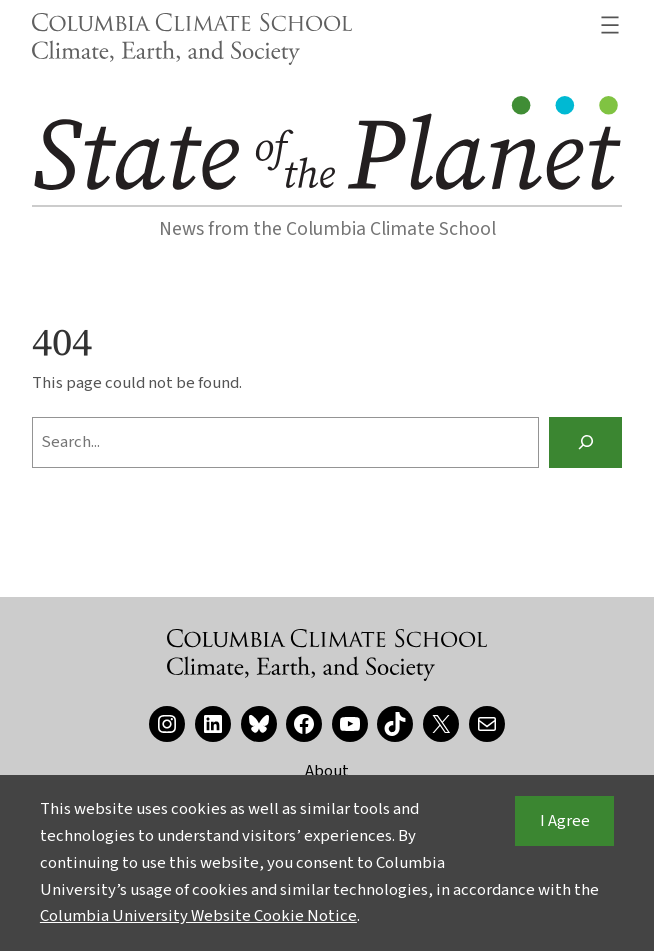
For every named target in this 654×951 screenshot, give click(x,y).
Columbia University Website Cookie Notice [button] (198, 916)
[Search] (585, 442)
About (327, 771)
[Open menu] (610, 25)
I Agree (565, 821)
